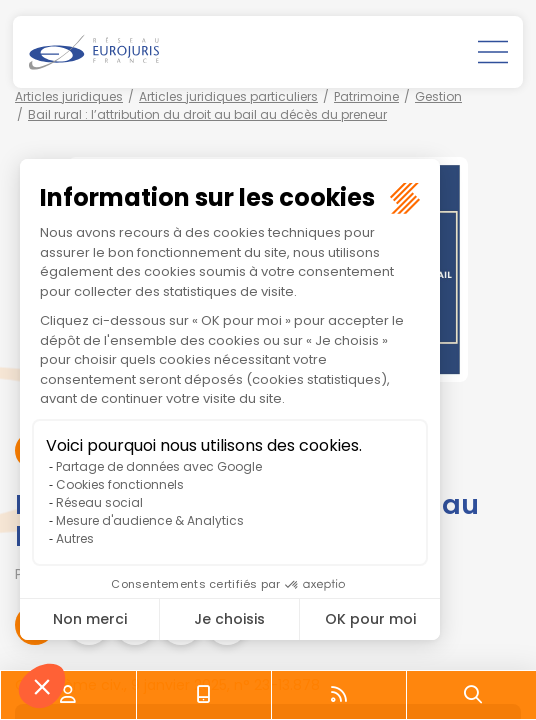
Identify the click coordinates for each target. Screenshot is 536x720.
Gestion (438, 96)
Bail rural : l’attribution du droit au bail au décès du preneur (207, 114)
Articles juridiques (69, 96)
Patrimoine (366, 96)
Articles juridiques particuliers (228, 96)
